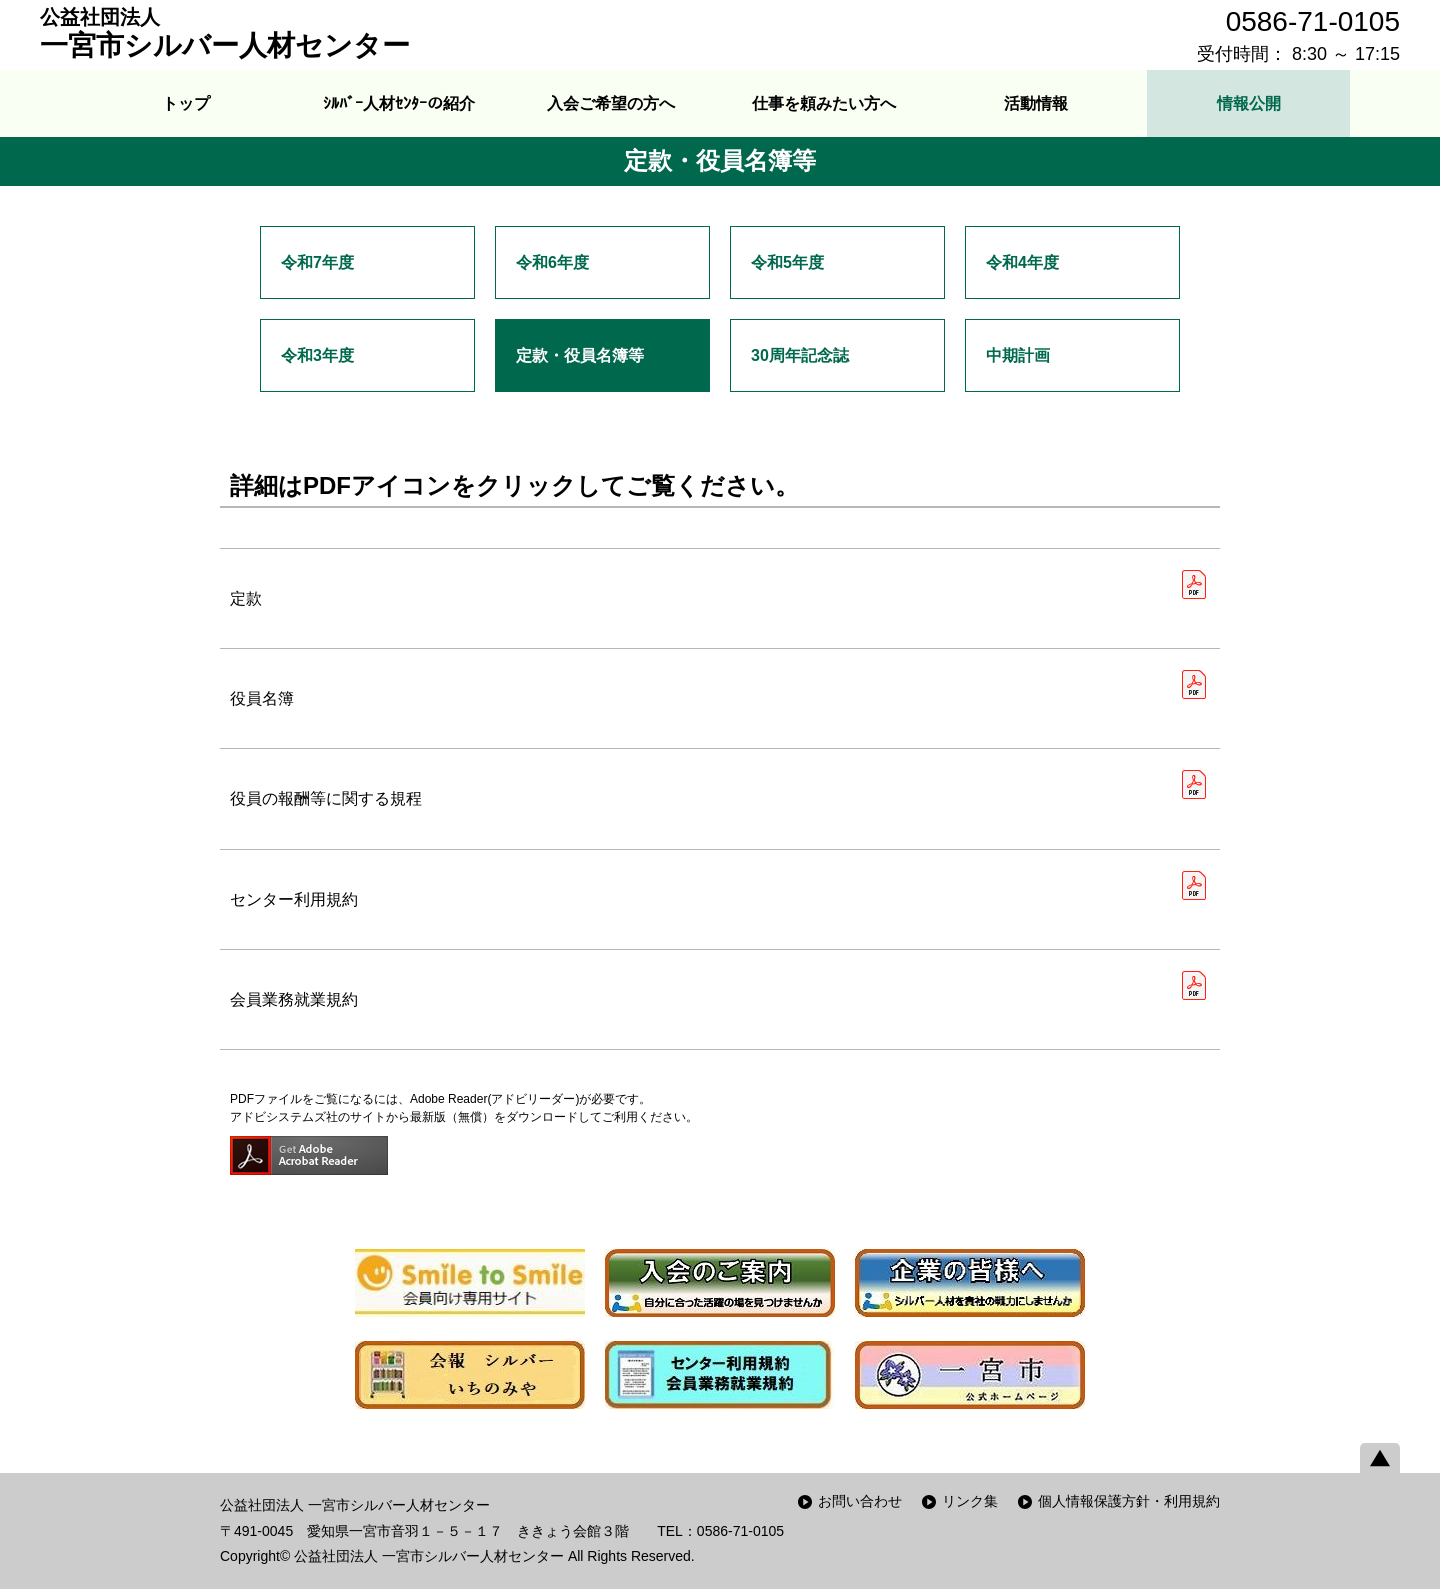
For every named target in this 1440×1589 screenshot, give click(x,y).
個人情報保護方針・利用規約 (1129, 1501)
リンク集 (970, 1501)
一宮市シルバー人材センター (225, 33)
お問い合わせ (860, 1501)
